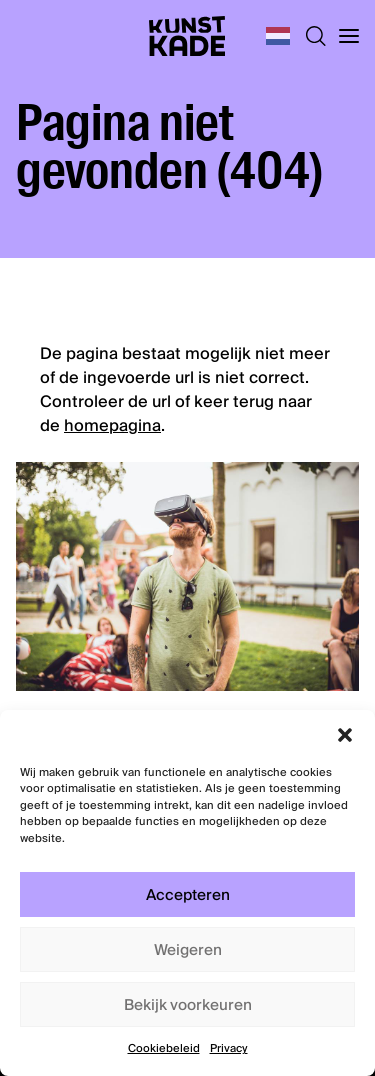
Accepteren (188, 895)
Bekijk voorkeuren (188, 1005)
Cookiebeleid (164, 1048)
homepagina (112, 426)
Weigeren (188, 950)
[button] (345, 735)
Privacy (229, 1048)
